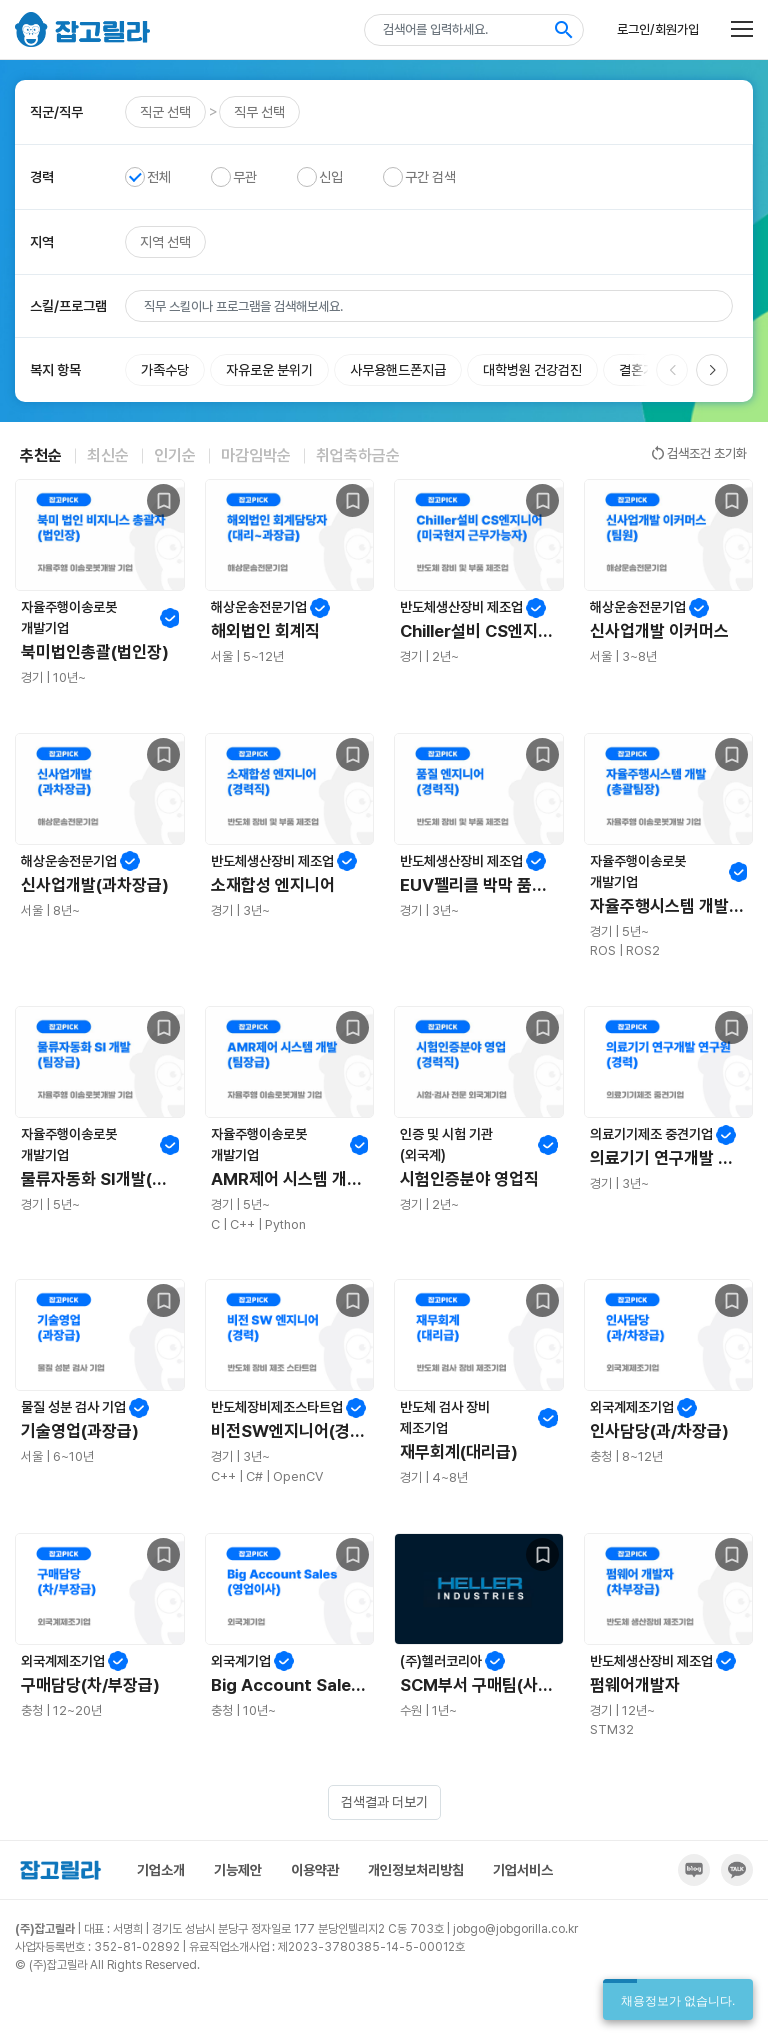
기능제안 (238, 1870)
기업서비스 (523, 1870)
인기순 (175, 455)
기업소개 (161, 1870)
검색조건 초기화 (698, 453)
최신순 (108, 455)
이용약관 (315, 1870)
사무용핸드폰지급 (398, 370)
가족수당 (165, 370)
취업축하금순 (358, 455)
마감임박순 (256, 455)
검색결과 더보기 (384, 1802)
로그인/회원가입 (658, 29)
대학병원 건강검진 (532, 370)
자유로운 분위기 (269, 370)
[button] (712, 370)
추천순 (41, 455)
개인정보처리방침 (416, 1870)
